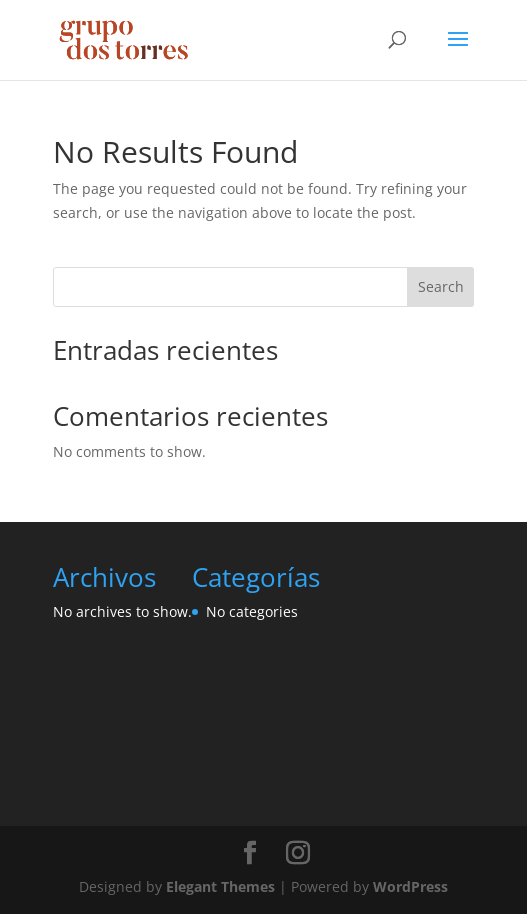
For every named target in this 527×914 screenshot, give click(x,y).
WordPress (410, 886)
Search (441, 286)
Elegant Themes (220, 886)
